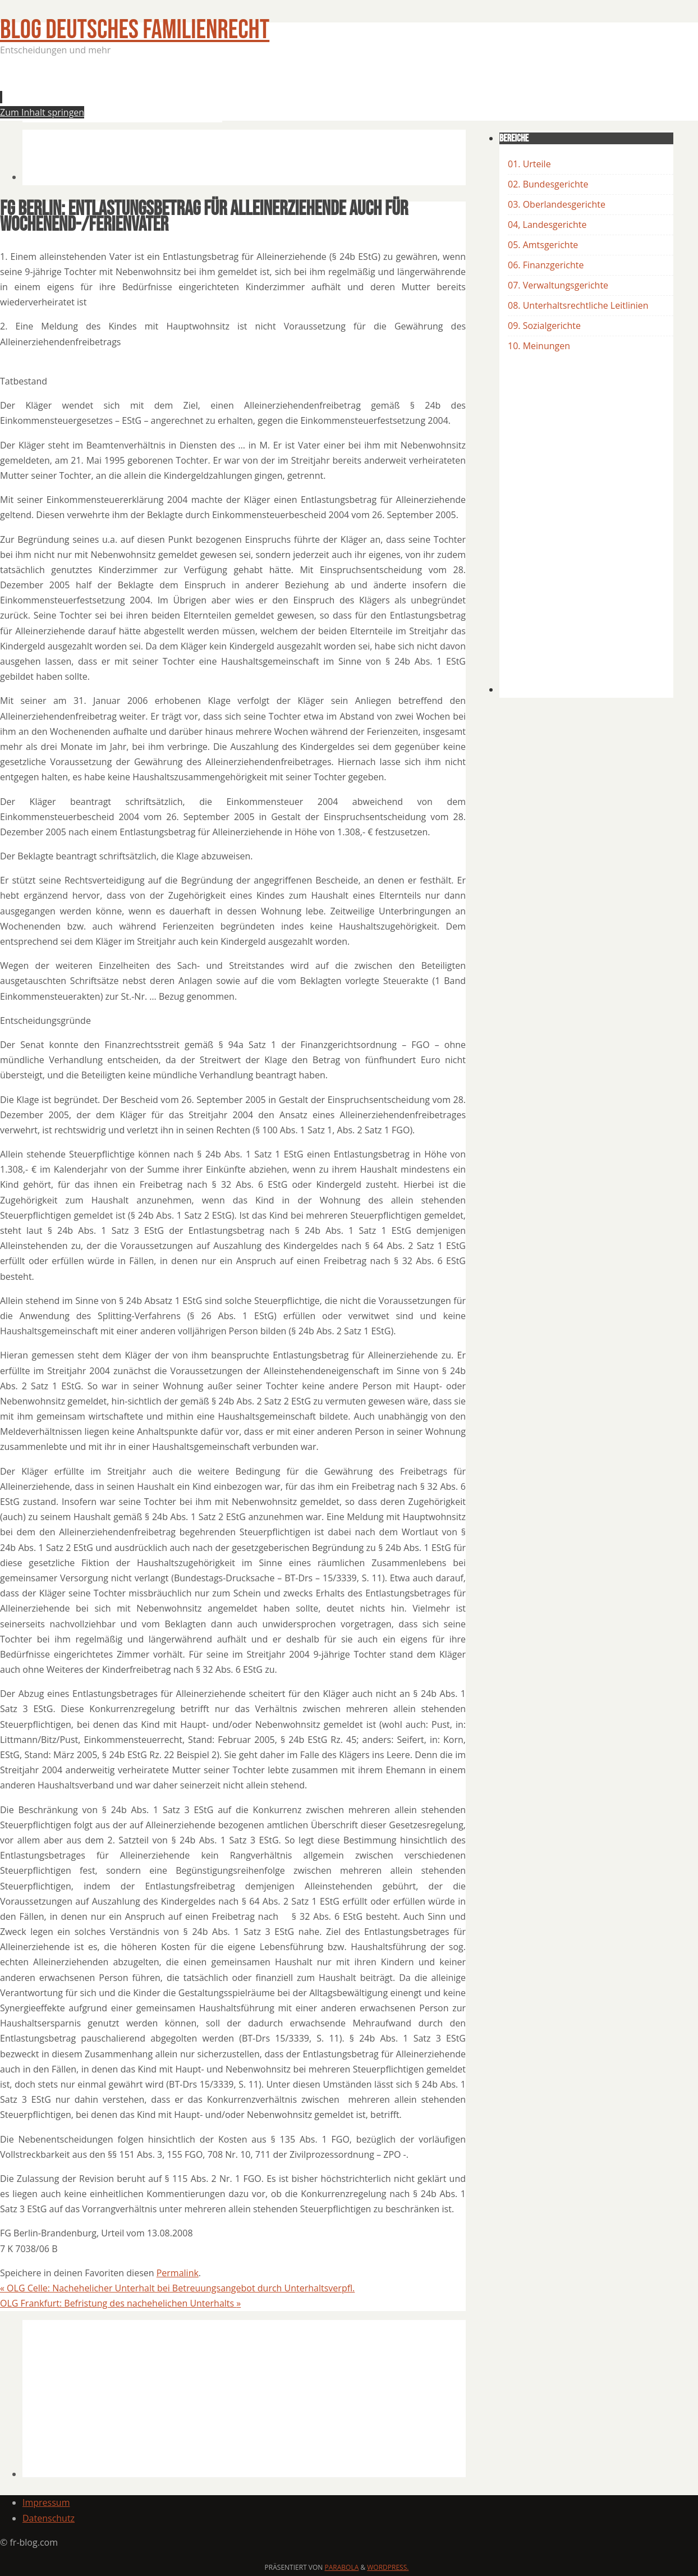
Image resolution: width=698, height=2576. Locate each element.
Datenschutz (48, 2518)
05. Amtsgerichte (543, 245)
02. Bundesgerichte (548, 184)
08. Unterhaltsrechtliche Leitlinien (578, 305)
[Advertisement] (226, 92)
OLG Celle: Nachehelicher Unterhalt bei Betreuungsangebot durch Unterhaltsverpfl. (177, 2288)
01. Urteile (529, 164)
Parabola (342, 2567)
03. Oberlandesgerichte (556, 204)
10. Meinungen (539, 346)
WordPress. (387, 2567)
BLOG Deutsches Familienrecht (134, 30)
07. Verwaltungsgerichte (558, 285)
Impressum (46, 2502)
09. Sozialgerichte (544, 325)
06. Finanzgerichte (546, 265)
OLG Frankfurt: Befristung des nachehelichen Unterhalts (120, 2303)
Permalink (178, 2273)
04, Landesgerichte (547, 224)
